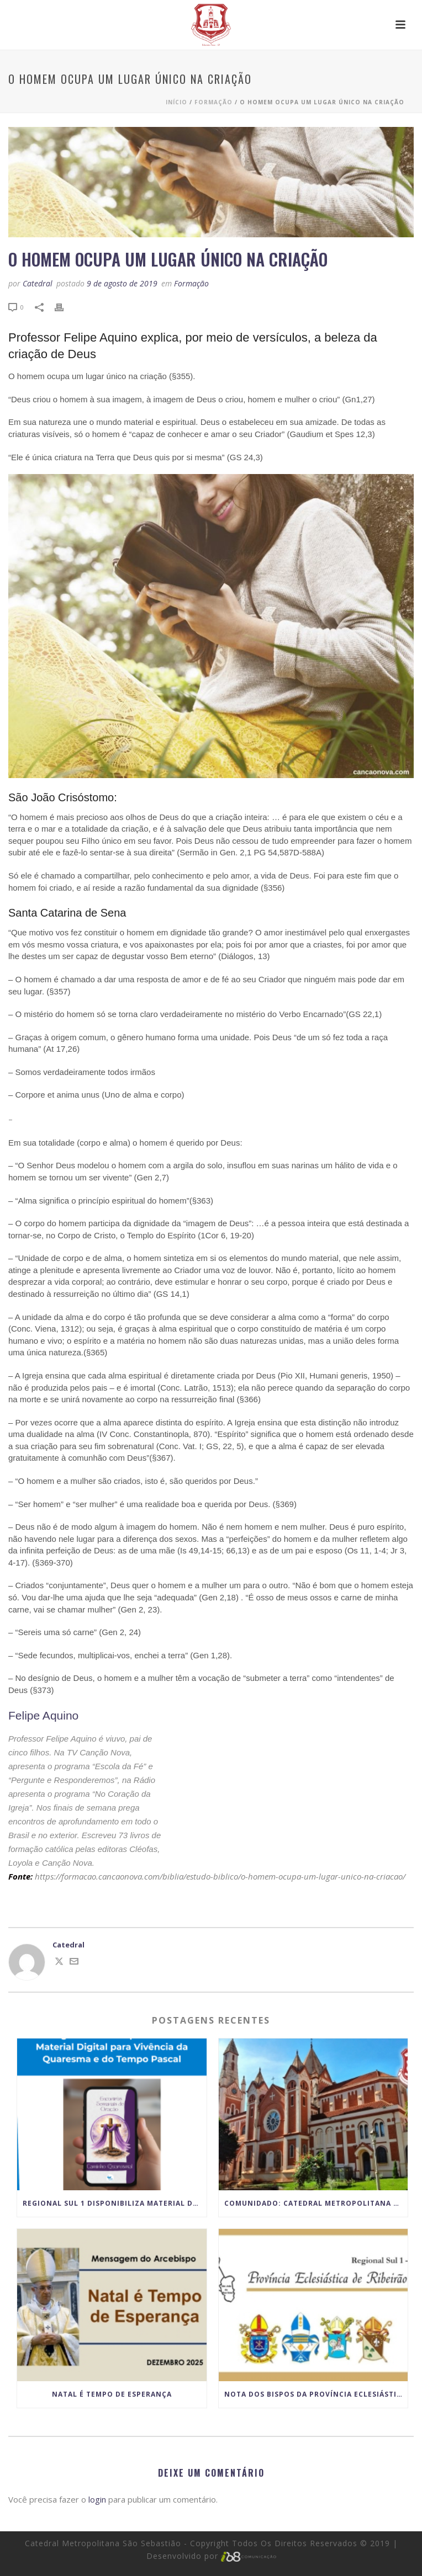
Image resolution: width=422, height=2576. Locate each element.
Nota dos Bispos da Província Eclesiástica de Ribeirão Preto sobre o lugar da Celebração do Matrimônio (316, 2394)
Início (176, 102)
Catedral (37, 283)
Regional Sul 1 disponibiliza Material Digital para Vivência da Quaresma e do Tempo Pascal (115, 2203)
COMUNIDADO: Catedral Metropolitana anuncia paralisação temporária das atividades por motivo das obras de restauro (316, 2203)
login (97, 2499)
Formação (213, 102)
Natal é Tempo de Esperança (112, 2394)
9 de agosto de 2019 (122, 283)
